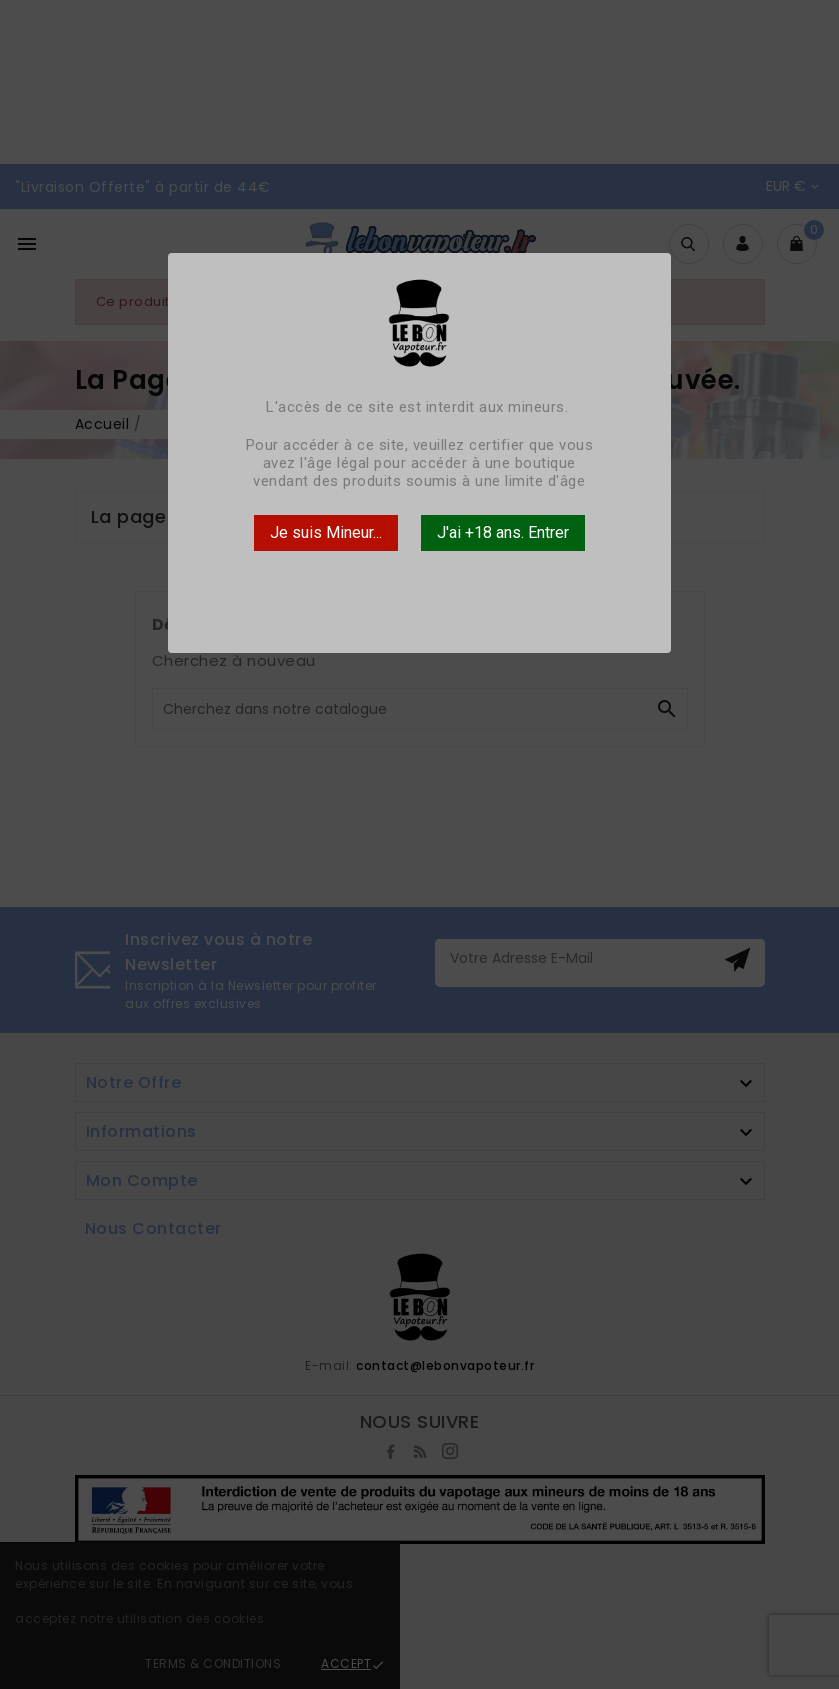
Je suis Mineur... (326, 532)
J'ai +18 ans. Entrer (503, 532)
